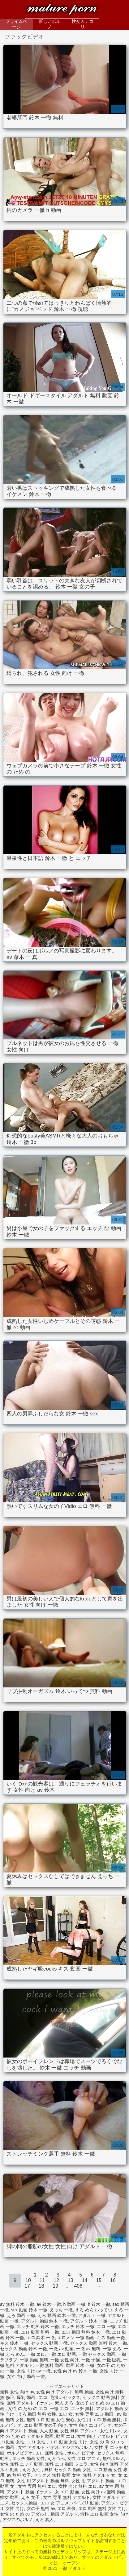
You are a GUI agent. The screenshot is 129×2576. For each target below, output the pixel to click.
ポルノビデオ (20, 2452)
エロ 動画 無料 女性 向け (102, 2508)
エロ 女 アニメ (55, 2502)
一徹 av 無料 (88, 2348)
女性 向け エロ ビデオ (90, 2425)
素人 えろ (64, 2403)
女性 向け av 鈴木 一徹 (75, 2370)
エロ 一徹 (106, 2326)
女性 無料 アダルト (78, 2430)
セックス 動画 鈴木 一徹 (23, 2348)
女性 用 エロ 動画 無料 (99, 2419)
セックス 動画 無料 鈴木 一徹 (98, 2343)
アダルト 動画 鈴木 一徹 (44, 2320)
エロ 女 (65, 2414)
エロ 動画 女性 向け (68, 2441)
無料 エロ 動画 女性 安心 (51, 2419)
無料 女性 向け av (17, 2391)
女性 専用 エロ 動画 (95, 2414)
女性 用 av (110, 2430)
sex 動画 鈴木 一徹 (29, 2309)
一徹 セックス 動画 (96, 2354)
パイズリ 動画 (85, 2502)
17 (27, 2286)
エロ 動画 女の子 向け (45, 2425)
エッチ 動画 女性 (28, 2458)
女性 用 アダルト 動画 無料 (43, 2480)
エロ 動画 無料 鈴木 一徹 (86, 2332)
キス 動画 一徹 (111, 2337)
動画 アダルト (64, 2514)
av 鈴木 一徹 (49, 2304)
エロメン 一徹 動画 (75, 2337)
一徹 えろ (112, 2348)
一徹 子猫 (90, 2359)
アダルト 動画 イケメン (30, 2491)
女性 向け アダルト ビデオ (102, 2436)
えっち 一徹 (61, 2309)
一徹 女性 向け (64, 2359)
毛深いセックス (65, 2397)
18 (41, 2286)
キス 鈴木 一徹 (14, 2343)
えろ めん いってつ (93, 2309)
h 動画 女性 (13, 2441)
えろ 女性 (32, 2469)
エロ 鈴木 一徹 (41, 2337)
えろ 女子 (31, 2497)
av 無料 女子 (19, 2475)
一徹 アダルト (62, 10)
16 (113, 2280)
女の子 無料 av (41, 2508)
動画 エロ (65, 2436)
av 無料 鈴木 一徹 (17, 2304)
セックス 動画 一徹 (49, 2343)
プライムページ (16, 24)
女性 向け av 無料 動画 (103, 2491)
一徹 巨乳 (111, 2359)
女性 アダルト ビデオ (38, 2447)
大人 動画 (49, 2430)
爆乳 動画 (27, 2397)
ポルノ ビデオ (80, 2452)
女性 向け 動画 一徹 (26, 2376)
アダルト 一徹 (91, 2315)
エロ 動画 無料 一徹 (40, 2332)
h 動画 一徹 (74, 2304)
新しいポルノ (49, 24)
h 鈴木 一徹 (99, 2304)
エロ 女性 (37, 2441)
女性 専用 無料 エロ (37, 2486)
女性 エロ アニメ (83, 2458)
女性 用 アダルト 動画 (93, 2480)
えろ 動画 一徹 (21, 2315)
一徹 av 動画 (61, 2348)
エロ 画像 (66, 2508)
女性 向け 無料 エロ (77, 2486)
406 (78, 2286)
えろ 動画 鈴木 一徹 (56, 2315)
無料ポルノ (113, 2458)
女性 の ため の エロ (28, 2408)
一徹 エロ (36, 2354)
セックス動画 (24, 2502)
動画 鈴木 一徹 (80, 2365)
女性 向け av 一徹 (34, 2370)
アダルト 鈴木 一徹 (88, 2320)
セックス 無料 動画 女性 (56, 2475)
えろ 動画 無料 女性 (37, 2414)
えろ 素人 (44, 2519)
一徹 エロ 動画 (61, 2354)
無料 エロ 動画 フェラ (66, 2464)
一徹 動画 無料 (34, 2359)
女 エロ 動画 (67, 2491)
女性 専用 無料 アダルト (66, 2497)
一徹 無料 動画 (49, 2365)
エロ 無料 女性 (50, 2452)
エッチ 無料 (82, 2408)
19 (55, 2286)
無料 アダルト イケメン (30, 2403)
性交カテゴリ (82, 24)
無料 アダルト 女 (99, 2475)
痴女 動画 (9, 2497)
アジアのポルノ (77, 2447)
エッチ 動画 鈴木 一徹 (38, 2326)
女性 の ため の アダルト (24, 2514)
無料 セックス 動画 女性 (67, 2469)
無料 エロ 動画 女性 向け (104, 2514)
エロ (43, 2397)
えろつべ (56, 2458)
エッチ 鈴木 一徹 (78, 2326)
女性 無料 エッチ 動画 (21, 2464)
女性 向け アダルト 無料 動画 (64, 2391)
